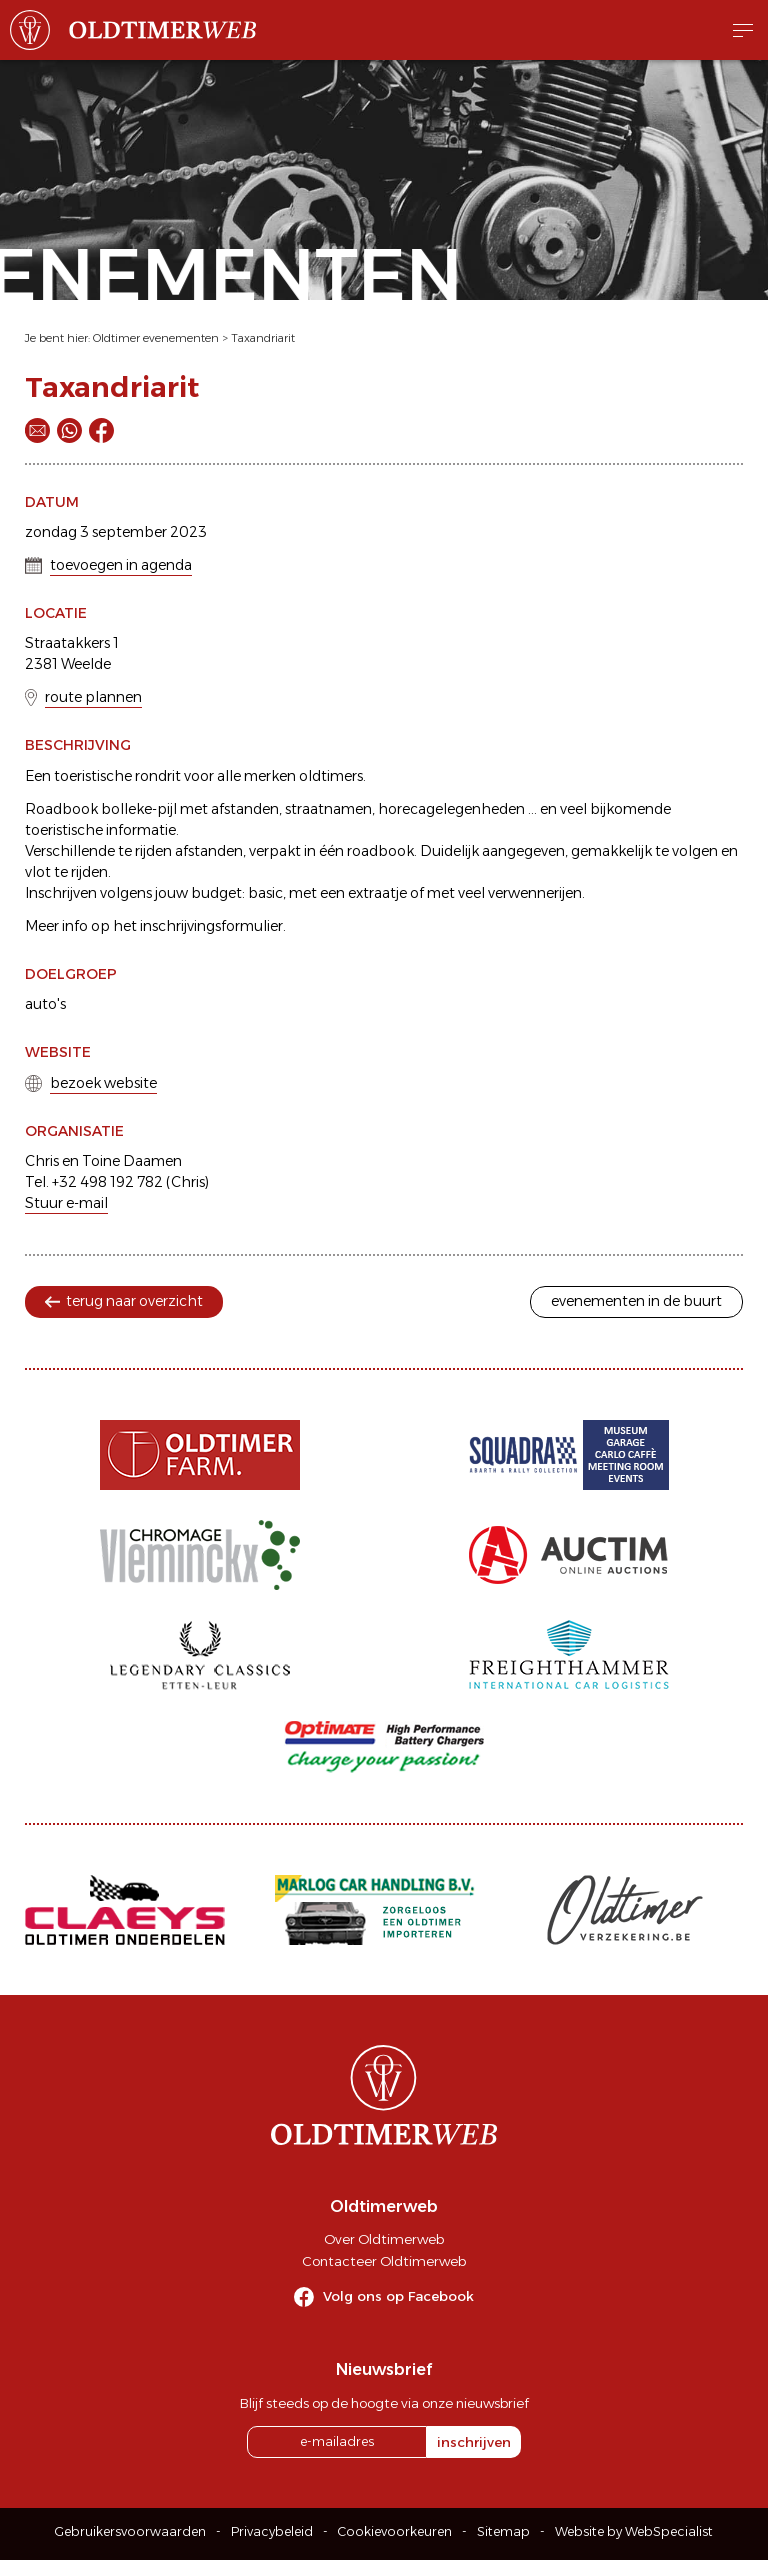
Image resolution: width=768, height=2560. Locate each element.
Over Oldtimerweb (384, 2239)
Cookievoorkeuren (395, 2531)
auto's (45, 1004)
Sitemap (503, 2531)
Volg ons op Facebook (398, 2296)
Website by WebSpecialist (634, 2531)
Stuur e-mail (66, 1203)
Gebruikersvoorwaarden (130, 2531)
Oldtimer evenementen (156, 338)
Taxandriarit (263, 338)
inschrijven (474, 2442)
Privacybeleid (272, 2531)
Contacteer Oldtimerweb (384, 2261)
